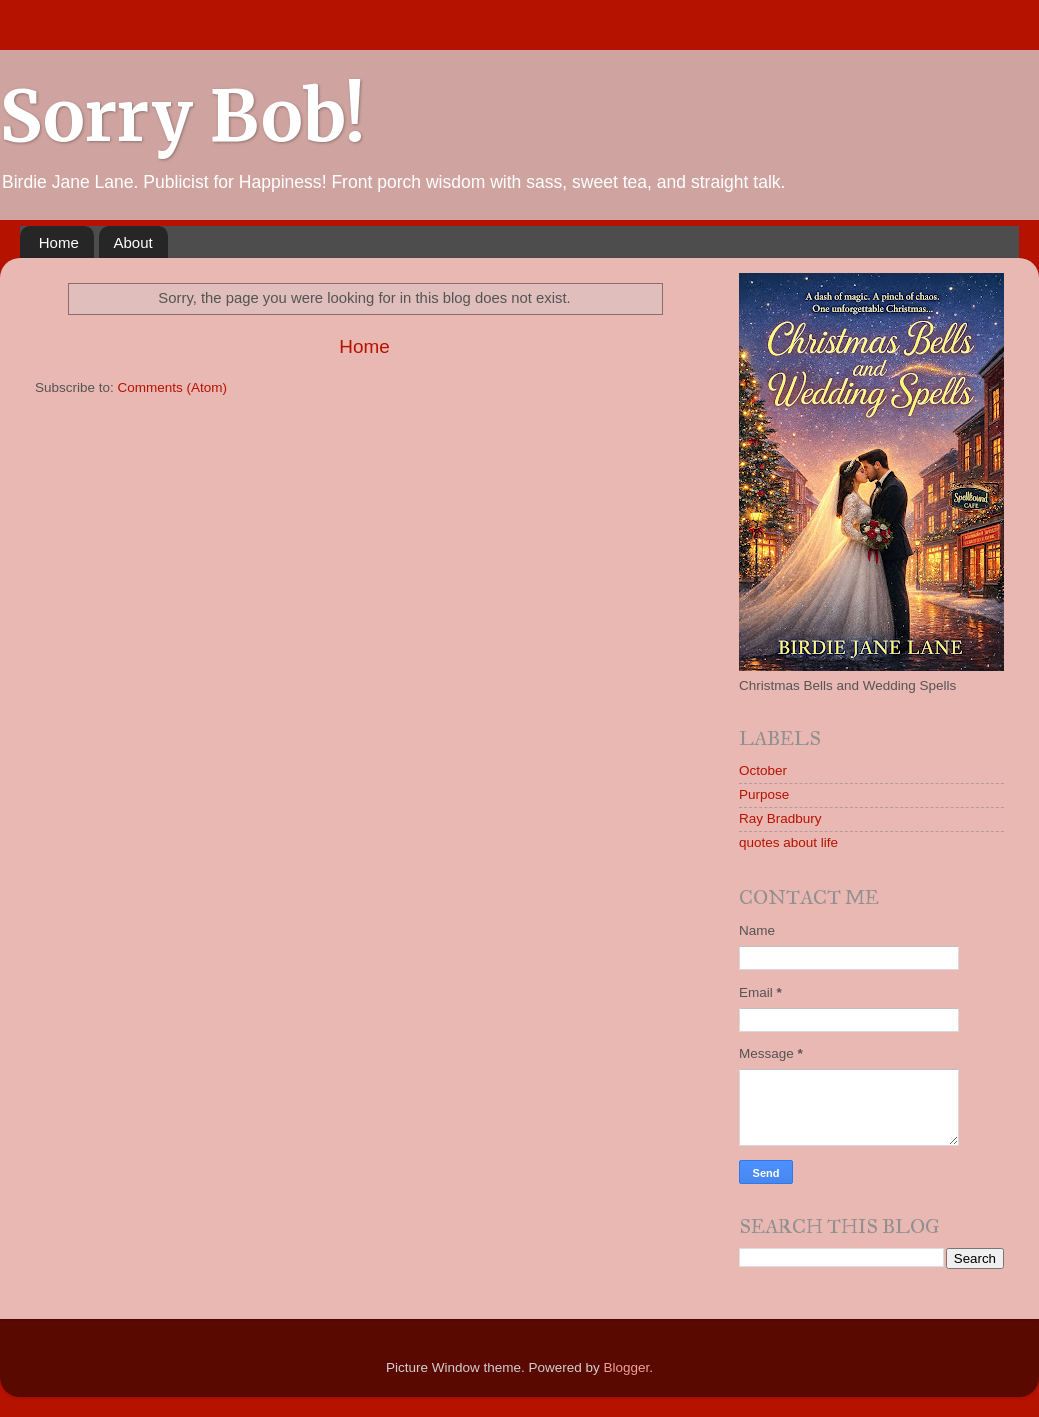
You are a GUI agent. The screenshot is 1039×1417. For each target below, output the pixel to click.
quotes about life (788, 842)
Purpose (764, 794)
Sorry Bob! (182, 116)
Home (59, 242)
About (133, 242)
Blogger (627, 1367)
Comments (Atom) (173, 387)
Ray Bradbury (780, 818)
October (763, 770)
